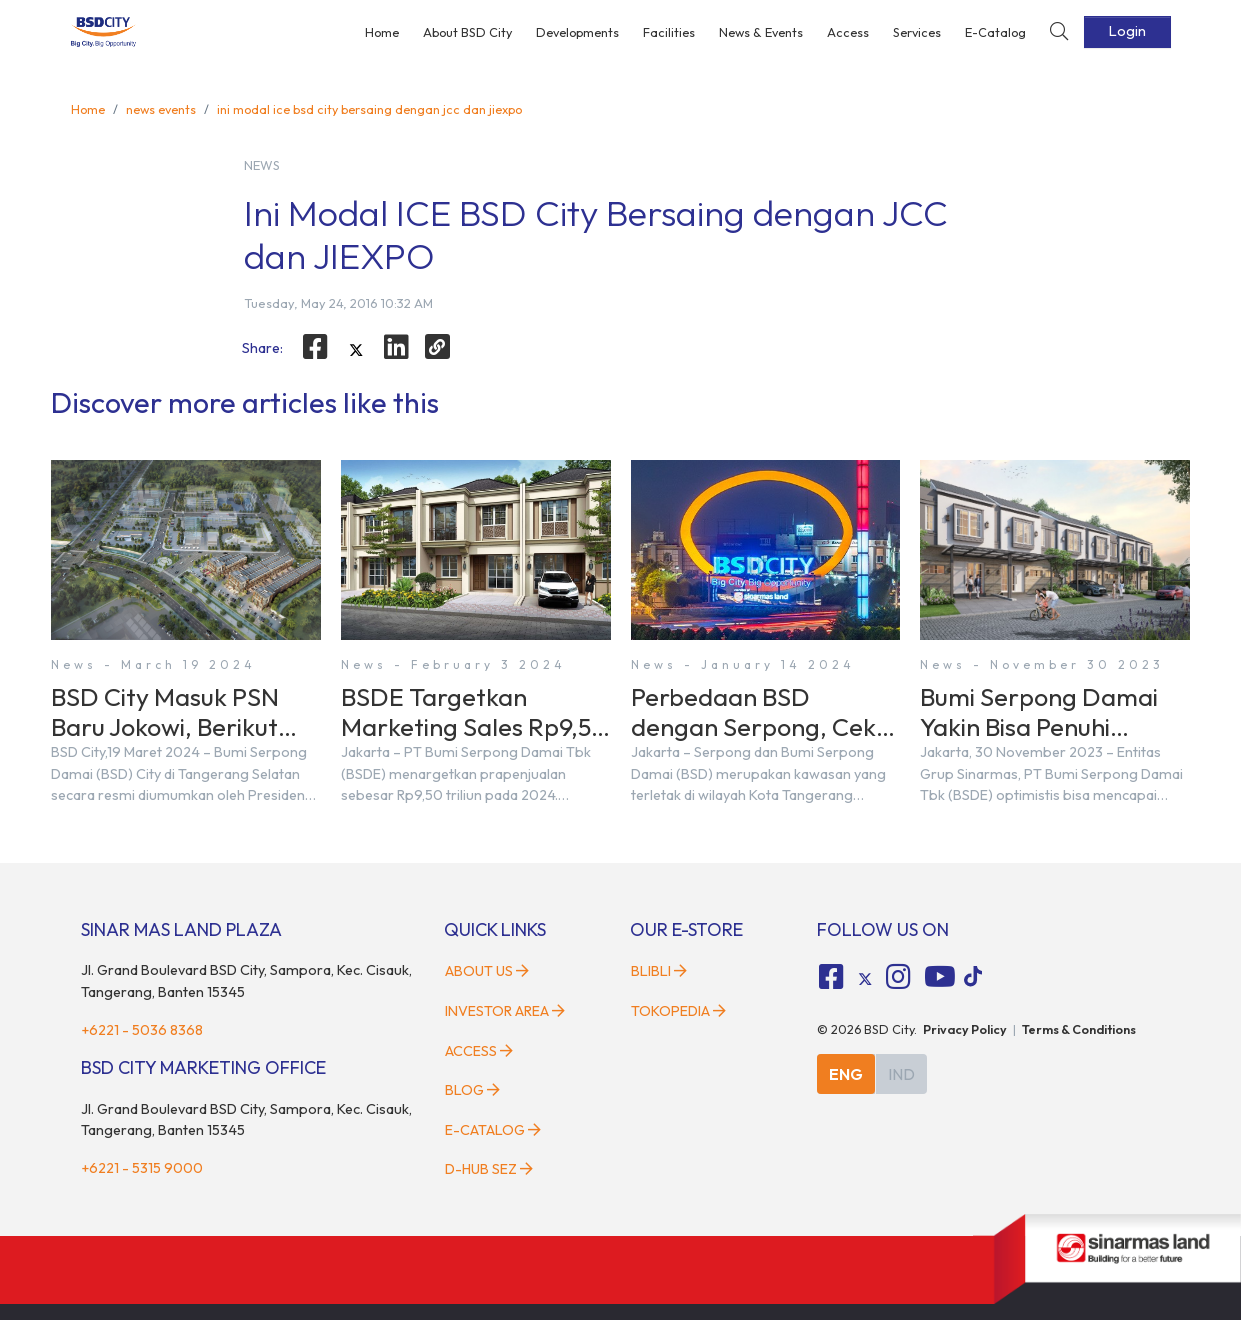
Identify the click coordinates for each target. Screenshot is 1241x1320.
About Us (487, 971)
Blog (472, 1090)
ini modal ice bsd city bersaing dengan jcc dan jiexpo (369, 109)
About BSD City (467, 32)
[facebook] (315, 347)
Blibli (659, 971)
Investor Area (505, 1011)
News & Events (761, 32)
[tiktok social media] (865, 980)
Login (1127, 31)
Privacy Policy (965, 1029)
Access (848, 32)
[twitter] (356, 350)
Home (382, 32)
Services (917, 32)
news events (161, 109)
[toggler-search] (1059, 32)
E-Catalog (995, 32)
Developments (577, 32)
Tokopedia (678, 1011)
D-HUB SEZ (489, 1169)
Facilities (669, 32)
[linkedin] (397, 347)
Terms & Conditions (1079, 1029)
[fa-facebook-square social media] (831, 977)
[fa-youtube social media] (940, 977)
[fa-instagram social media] (899, 977)
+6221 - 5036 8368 (142, 1030)
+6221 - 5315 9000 (142, 1168)
